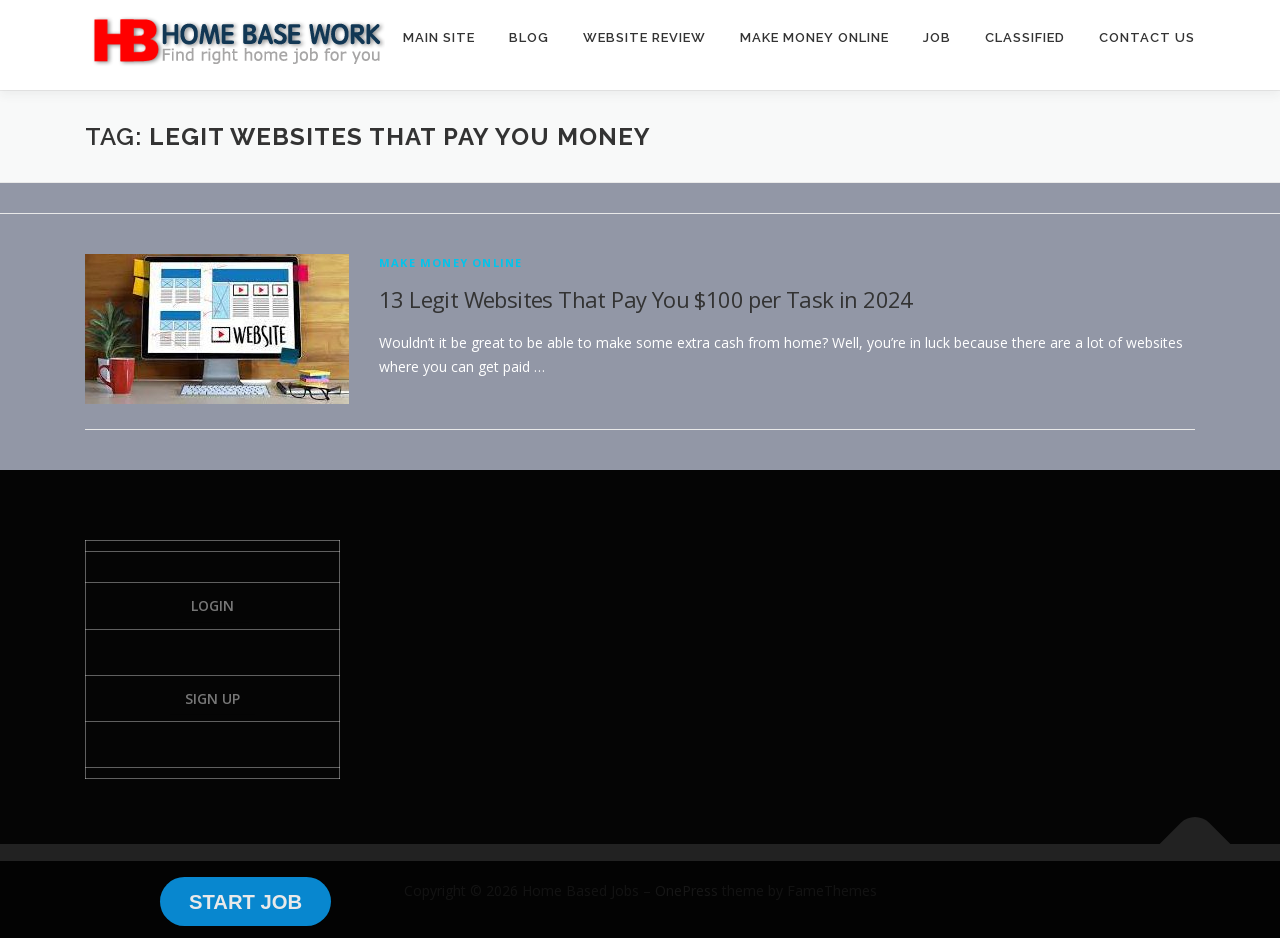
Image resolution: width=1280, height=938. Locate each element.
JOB (937, 37)
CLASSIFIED (1025, 37)
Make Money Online (450, 262)
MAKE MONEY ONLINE (814, 37)
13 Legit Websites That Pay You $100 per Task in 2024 (646, 299)
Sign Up (212, 698)
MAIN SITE (439, 37)
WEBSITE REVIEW (644, 37)
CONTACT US (1147, 37)
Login (212, 605)
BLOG (529, 37)
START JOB (245, 902)
